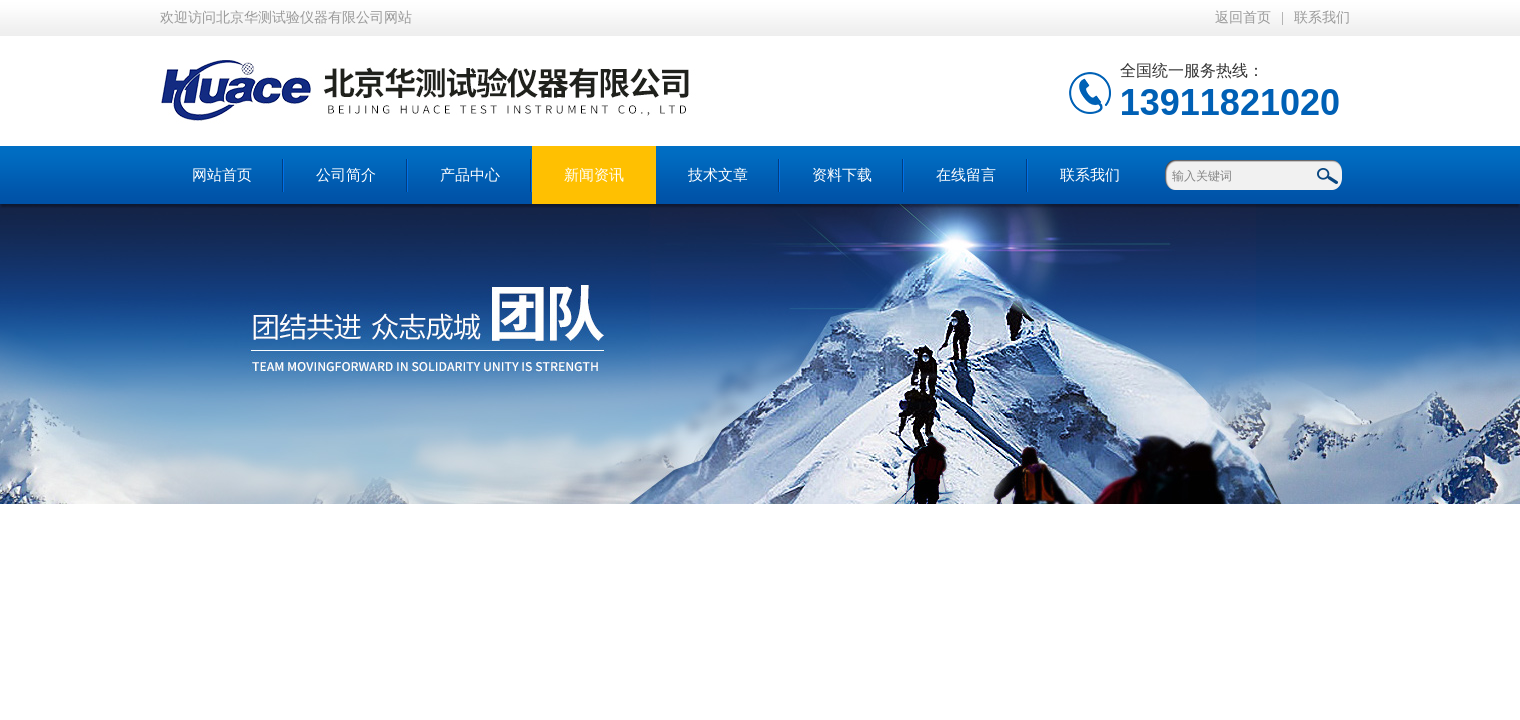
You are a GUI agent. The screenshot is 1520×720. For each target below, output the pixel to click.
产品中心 (470, 175)
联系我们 (1322, 17)
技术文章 (718, 175)
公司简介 (346, 175)
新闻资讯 (594, 175)
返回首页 (1243, 17)
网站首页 (222, 175)
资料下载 (842, 175)
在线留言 (966, 175)
